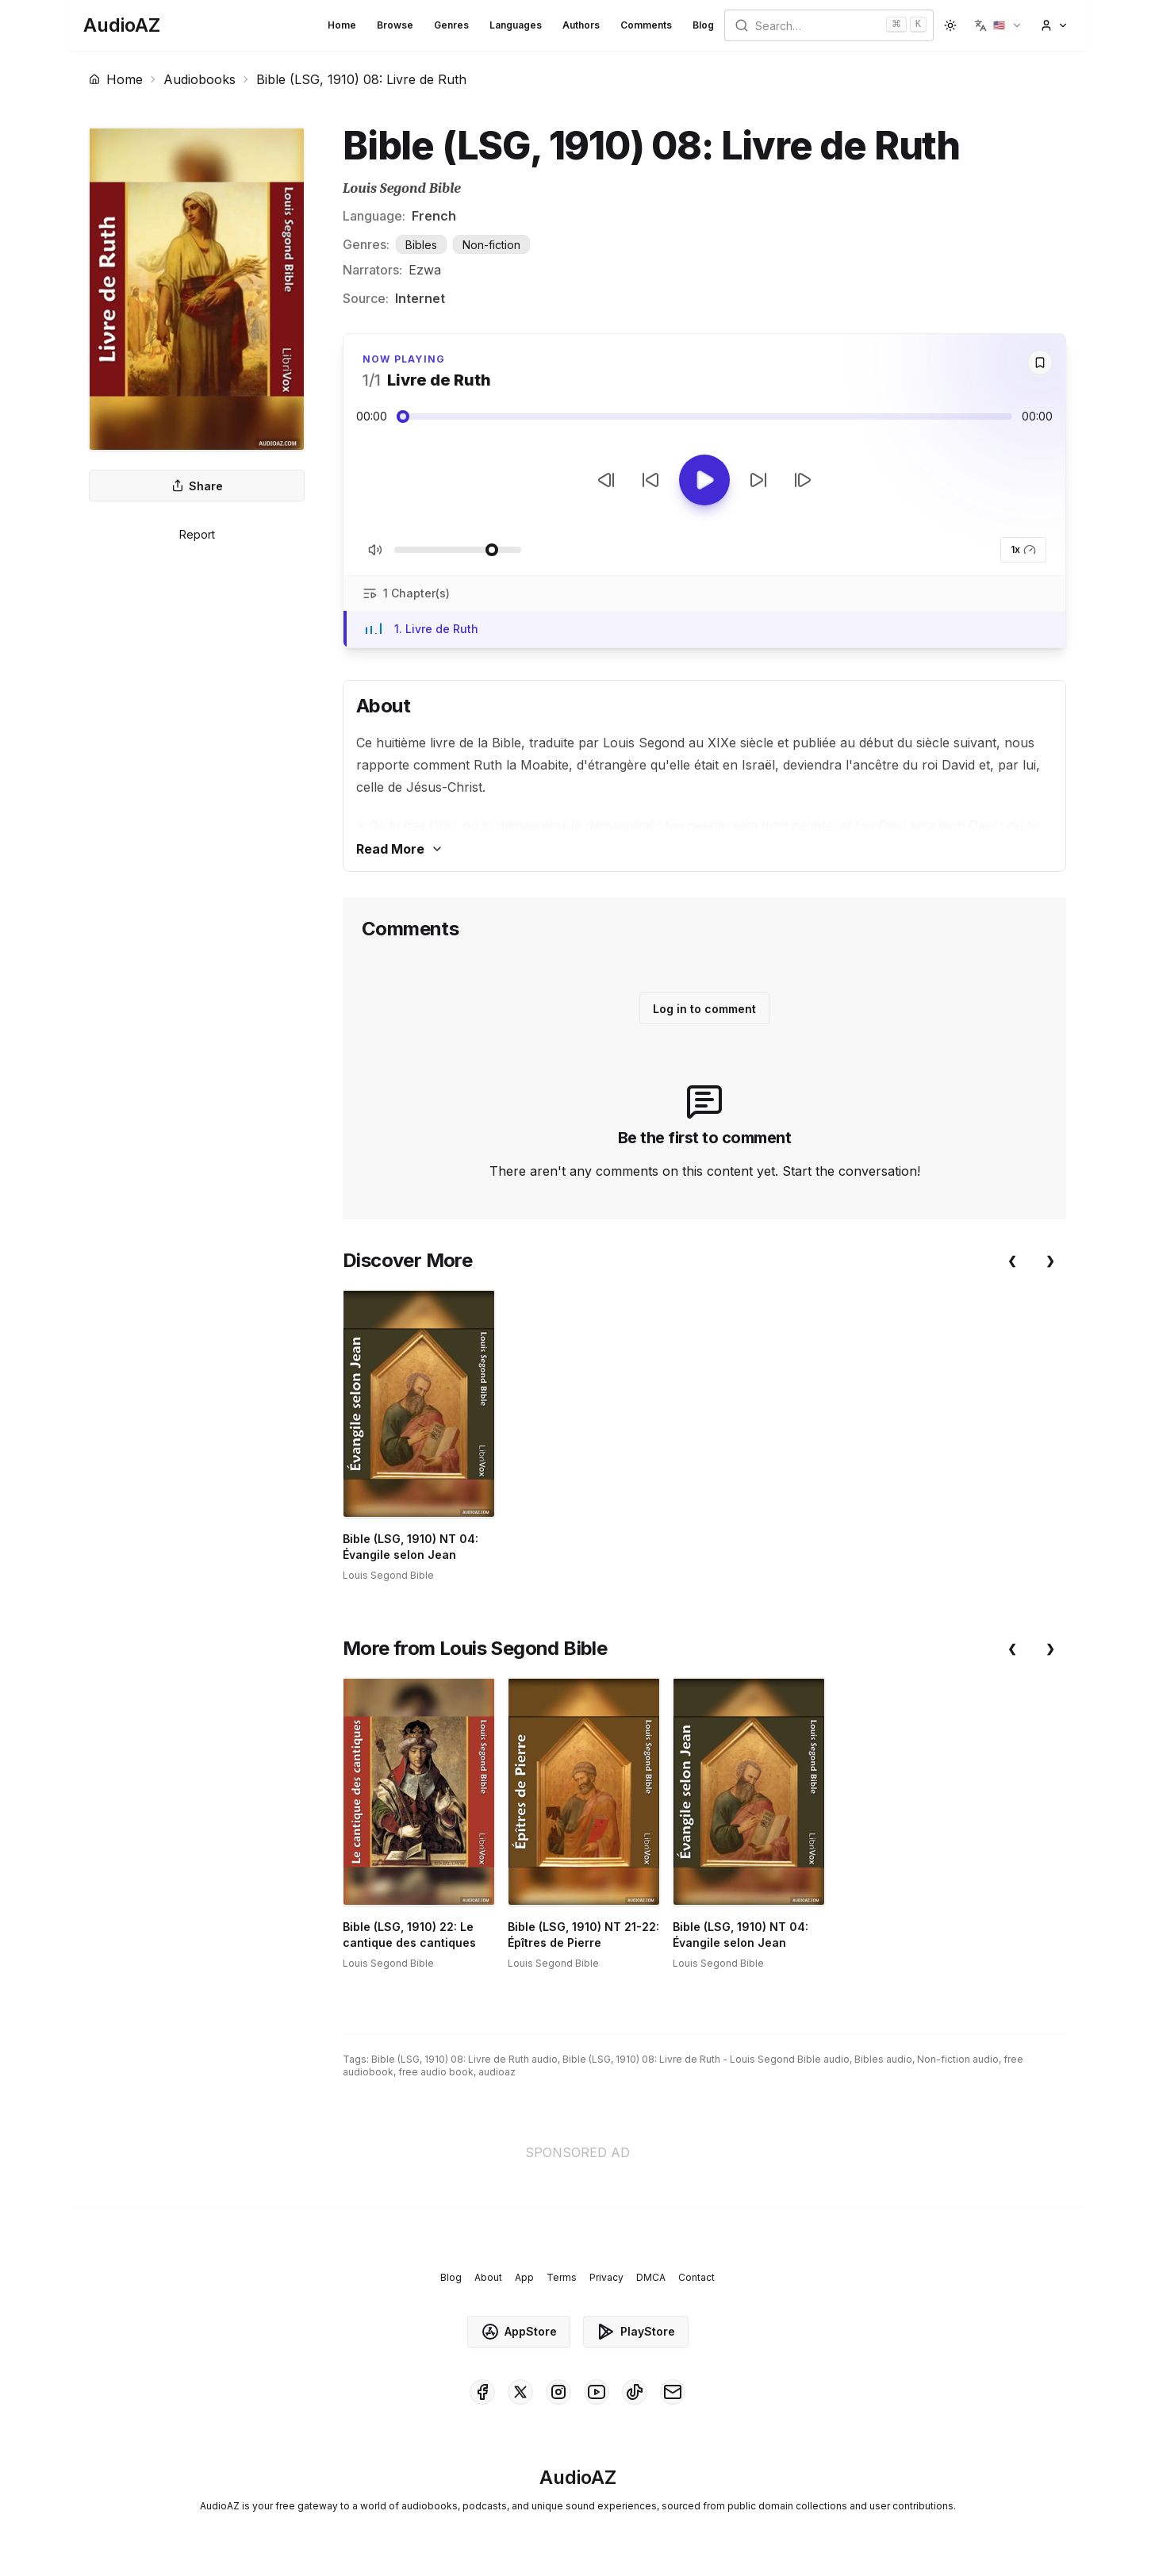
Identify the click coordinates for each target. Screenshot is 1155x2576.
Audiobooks (199, 79)
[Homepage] (121, 25)
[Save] (1040, 362)
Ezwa (425, 270)
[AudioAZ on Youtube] (596, 2392)
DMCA (651, 2277)
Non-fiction (491, 244)
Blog (703, 25)
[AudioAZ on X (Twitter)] (520, 2392)
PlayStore (636, 2331)
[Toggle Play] (704, 480)
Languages (515, 25)
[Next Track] (803, 480)
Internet (420, 298)
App (524, 2277)
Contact (696, 2277)
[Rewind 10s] (650, 480)
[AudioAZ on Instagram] (558, 2392)
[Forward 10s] (758, 480)
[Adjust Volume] (457, 549)
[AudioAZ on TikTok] (634, 2392)
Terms (562, 2277)
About (488, 2277)
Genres (451, 25)
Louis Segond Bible (402, 188)
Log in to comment (704, 1008)
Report (197, 534)
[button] (998, 25)
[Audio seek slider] (704, 416)
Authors (581, 25)
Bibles (421, 244)
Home (342, 25)
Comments (646, 25)
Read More (399, 849)
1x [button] (1023, 549)
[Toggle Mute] (375, 549)
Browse (395, 25)
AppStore (519, 2331)
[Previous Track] (606, 480)
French (434, 216)
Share (197, 486)
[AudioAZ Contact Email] (672, 2392)
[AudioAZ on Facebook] (482, 2392)
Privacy (606, 2277)
